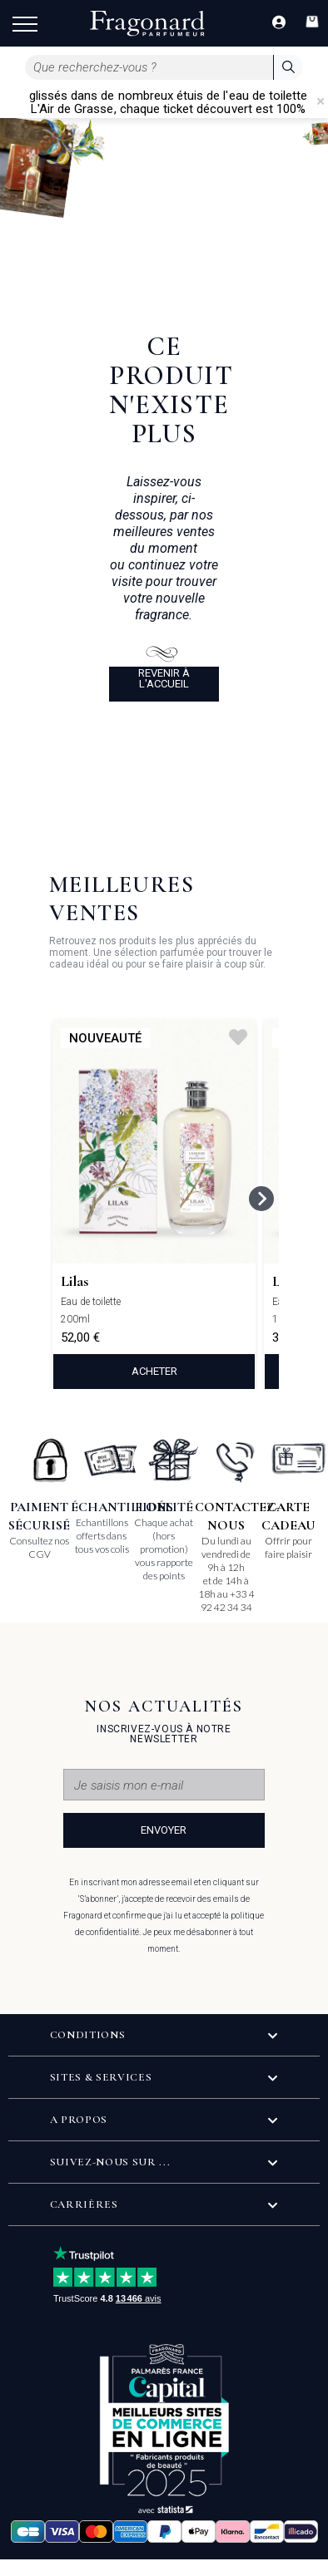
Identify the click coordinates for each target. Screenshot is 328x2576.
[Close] (320, 101)
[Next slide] (261, 1198)
